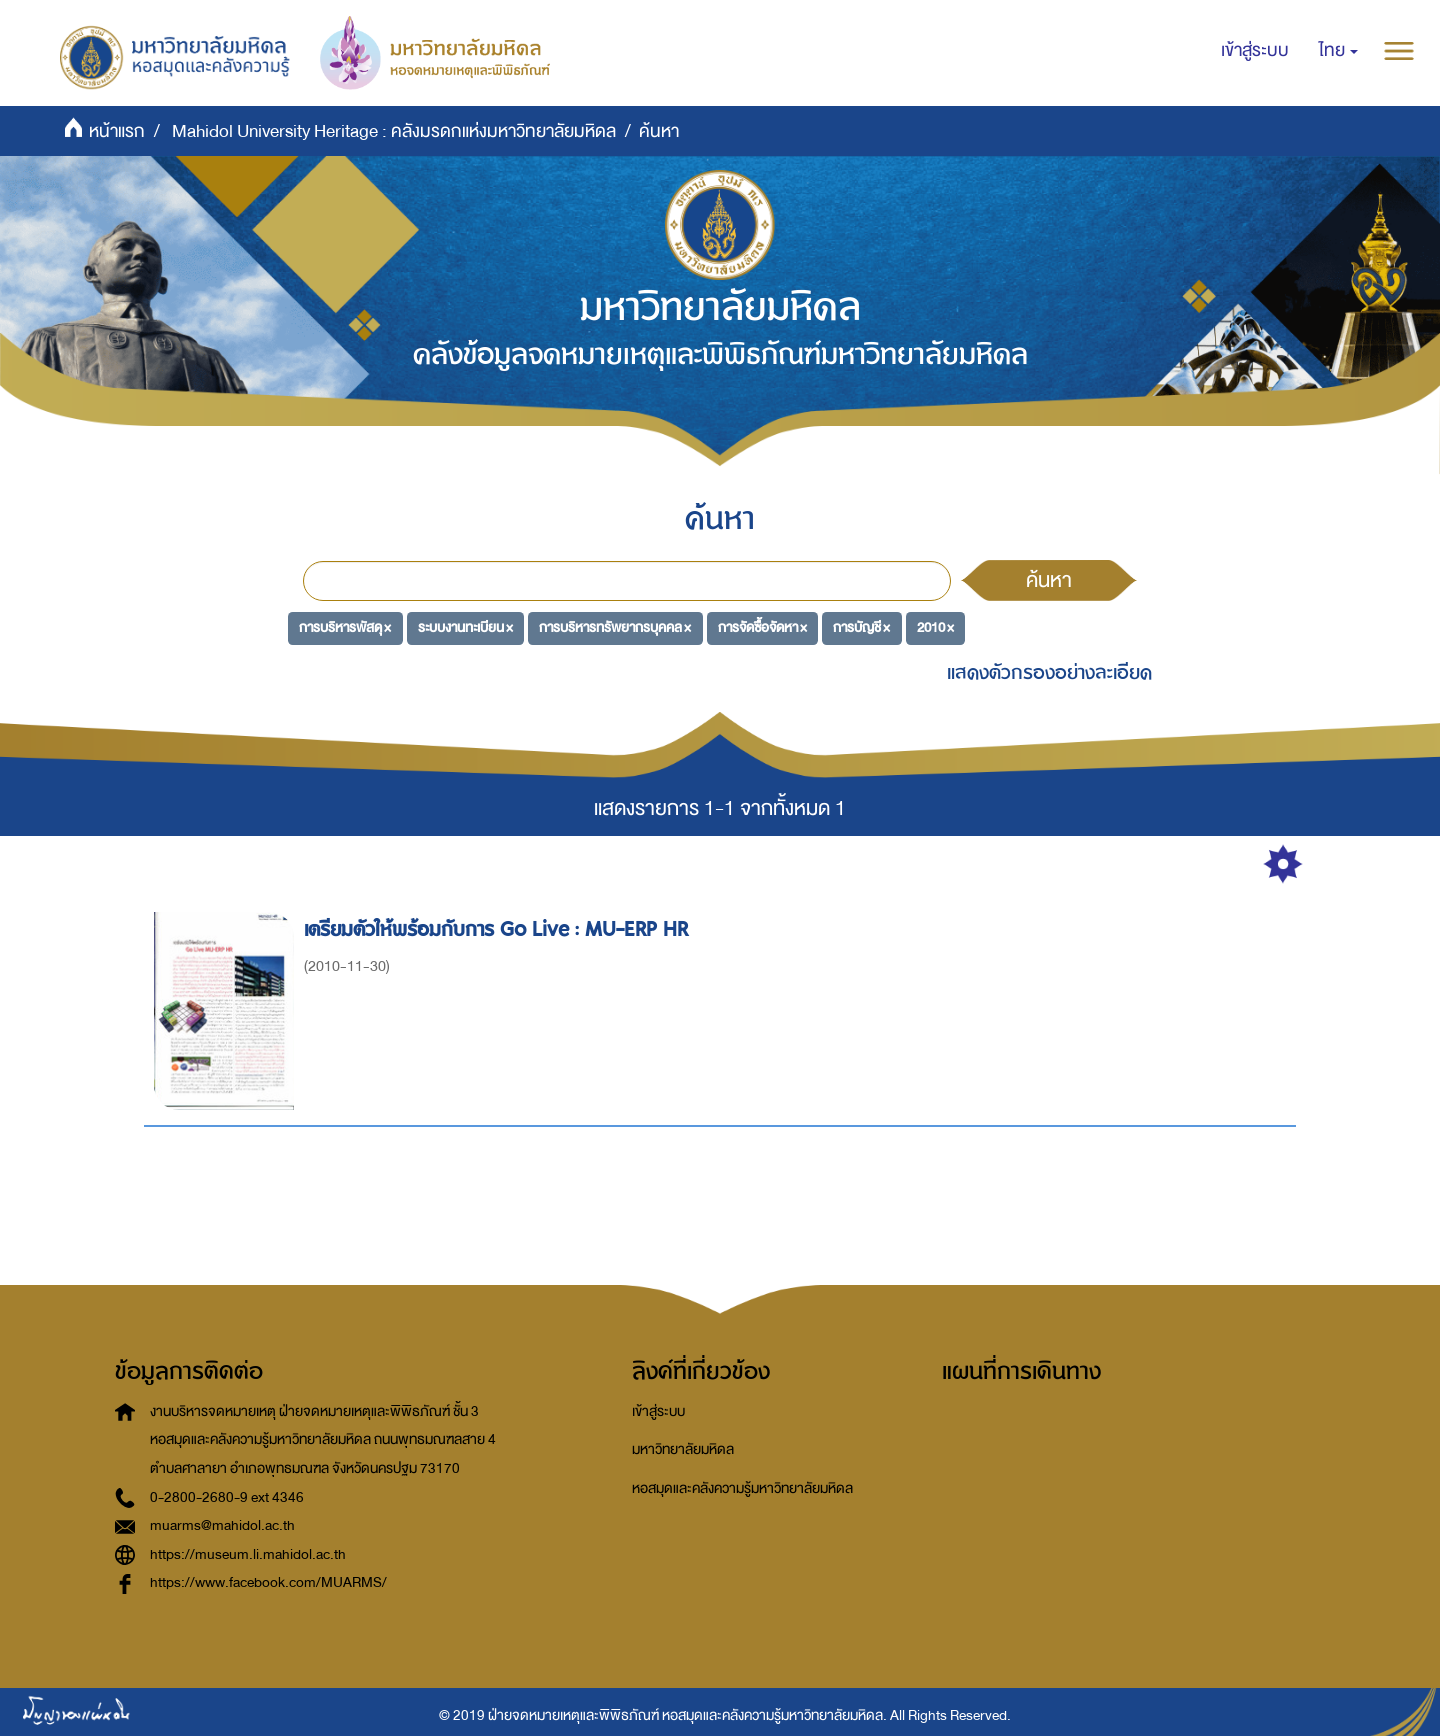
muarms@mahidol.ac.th (222, 1525)
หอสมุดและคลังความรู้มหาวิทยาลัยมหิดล (742, 1488)
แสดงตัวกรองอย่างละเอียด (1049, 672)
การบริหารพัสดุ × (345, 627)
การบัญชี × (861, 627)
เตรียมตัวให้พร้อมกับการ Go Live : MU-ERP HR (499, 929)
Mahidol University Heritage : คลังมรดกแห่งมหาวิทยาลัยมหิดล (394, 131)
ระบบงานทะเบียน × (465, 627)
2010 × (935, 627)
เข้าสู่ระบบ (658, 1411)
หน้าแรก (117, 131)
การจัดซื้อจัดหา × (762, 627)
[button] (1338, 51)
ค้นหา (1049, 580)
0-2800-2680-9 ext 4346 (227, 1497)
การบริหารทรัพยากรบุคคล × (615, 627)
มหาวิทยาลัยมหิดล (683, 1449)
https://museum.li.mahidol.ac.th (248, 1554)
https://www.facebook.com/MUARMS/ (268, 1582)
